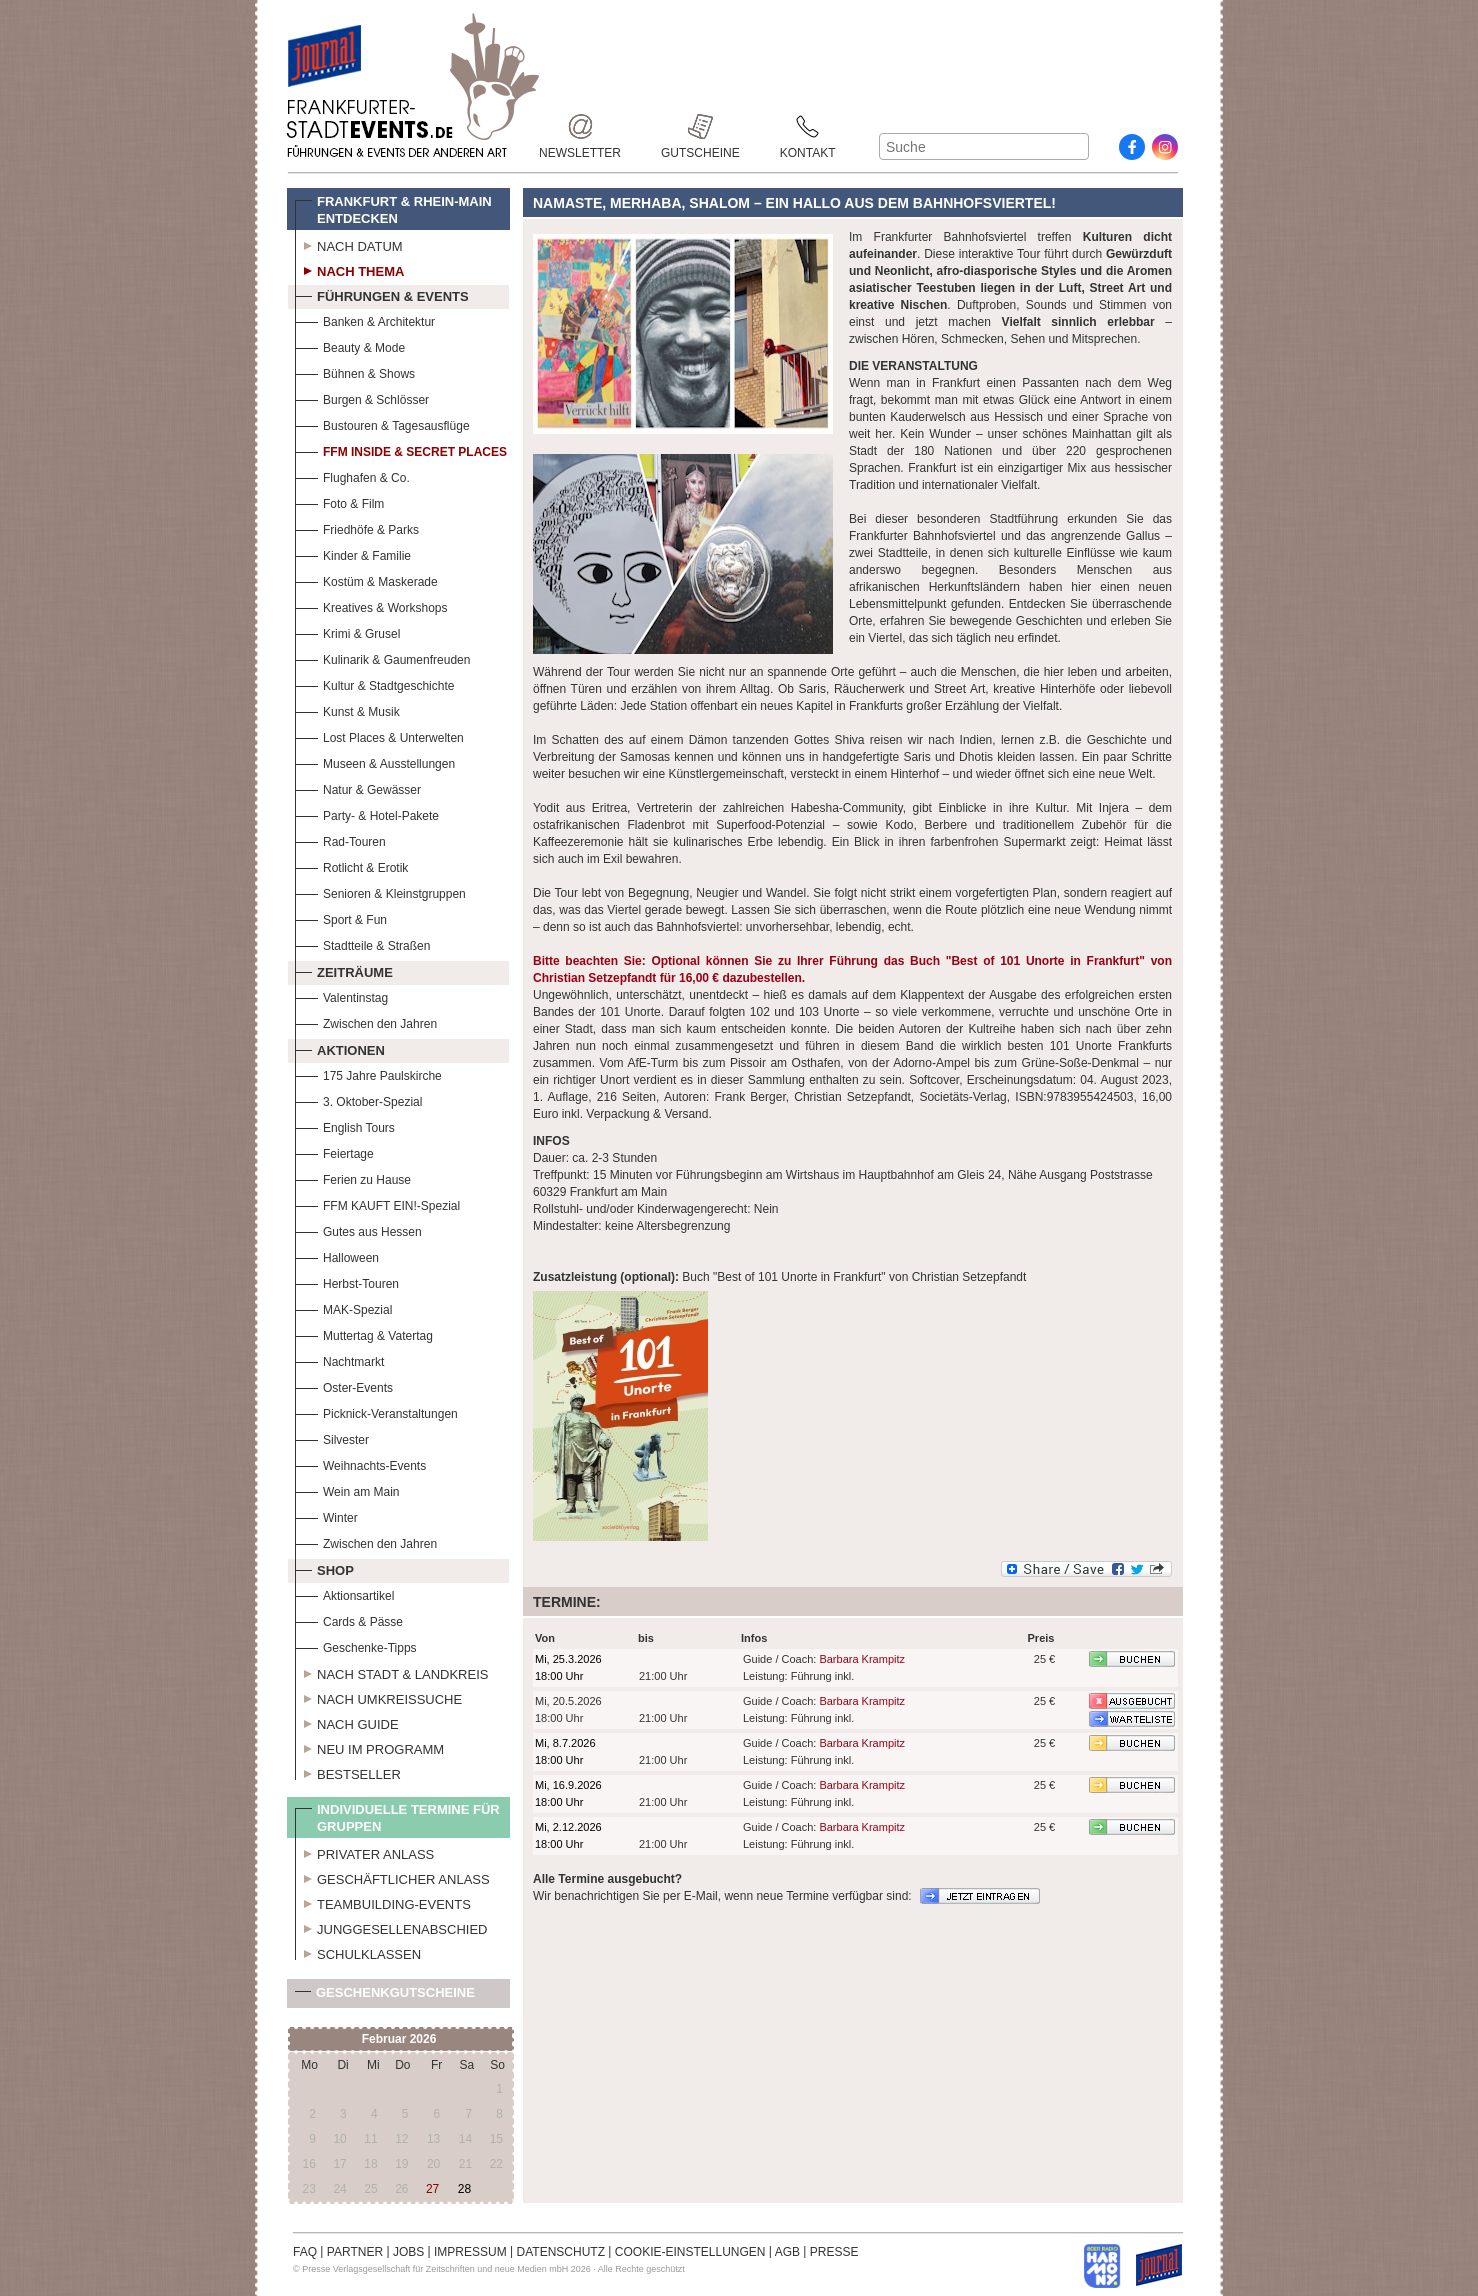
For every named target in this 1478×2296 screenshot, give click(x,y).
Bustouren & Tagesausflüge (382, 423)
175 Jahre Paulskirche (368, 1073)
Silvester (332, 1437)
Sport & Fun (341, 917)
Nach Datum (349, 244)
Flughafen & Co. (352, 475)
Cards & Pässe (349, 1619)
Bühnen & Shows (355, 371)
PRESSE (834, 2252)
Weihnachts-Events (360, 1463)
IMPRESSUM (470, 2252)
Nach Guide (347, 1722)
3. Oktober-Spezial (358, 1099)
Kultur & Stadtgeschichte (374, 683)
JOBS (408, 2252)
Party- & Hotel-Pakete (367, 813)
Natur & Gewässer (358, 787)
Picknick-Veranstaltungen (376, 1411)
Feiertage (334, 1151)
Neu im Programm (369, 1747)
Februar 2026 (399, 2039)
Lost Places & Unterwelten (379, 735)
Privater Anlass (364, 1852)
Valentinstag (341, 995)
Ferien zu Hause (353, 1177)
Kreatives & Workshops (371, 605)
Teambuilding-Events (383, 1902)
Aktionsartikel (344, 1593)
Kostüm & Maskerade (366, 579)
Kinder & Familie (353, 553)
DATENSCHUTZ (561, 2252)
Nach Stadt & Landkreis (391, 1672)
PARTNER (355, 2252)
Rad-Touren (340, 839)
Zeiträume (344, 970)
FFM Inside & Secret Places (401, 449)
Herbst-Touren (347, 1281)
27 (432, 2189)
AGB (787, 2252)
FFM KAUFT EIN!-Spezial (377, 1203)
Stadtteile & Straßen (362, 943)
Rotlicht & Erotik (351, 865)
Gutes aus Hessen (358, 1229)
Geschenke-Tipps (356, 1645)
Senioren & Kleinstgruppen (380, 891)
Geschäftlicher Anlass (392, 1877)
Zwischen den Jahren (366, 1021)
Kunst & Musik (347, 709)
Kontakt (808, 126)
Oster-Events (344, 1385)
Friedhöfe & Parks (357, 527)
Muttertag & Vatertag (364, 1333)
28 (464, 2189)
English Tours (345, 1125)
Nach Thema (349, 269)
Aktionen (340, 1048)
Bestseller (348, 1772)
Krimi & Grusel (347, 631)
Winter (326, 1515)
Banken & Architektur (365, 319)
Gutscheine (700, 126)
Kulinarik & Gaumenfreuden (382, 657)
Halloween (337, 1255)
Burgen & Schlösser (362, 397)
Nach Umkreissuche (378, 1697)
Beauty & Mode (350, 345)
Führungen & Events (382, 294)
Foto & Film (339, 501)
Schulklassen (358, 1952)
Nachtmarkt (339, 1359)
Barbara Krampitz (862, 1659)
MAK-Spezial (343, 1307)
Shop (324, 1568)
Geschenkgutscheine (385, 1996)
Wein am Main (347, 1489)
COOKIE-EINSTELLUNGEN (690, 2252)
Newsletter (580, 126)
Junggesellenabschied (391, 1927)
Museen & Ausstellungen (375, 761)
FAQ (305, 2252)
